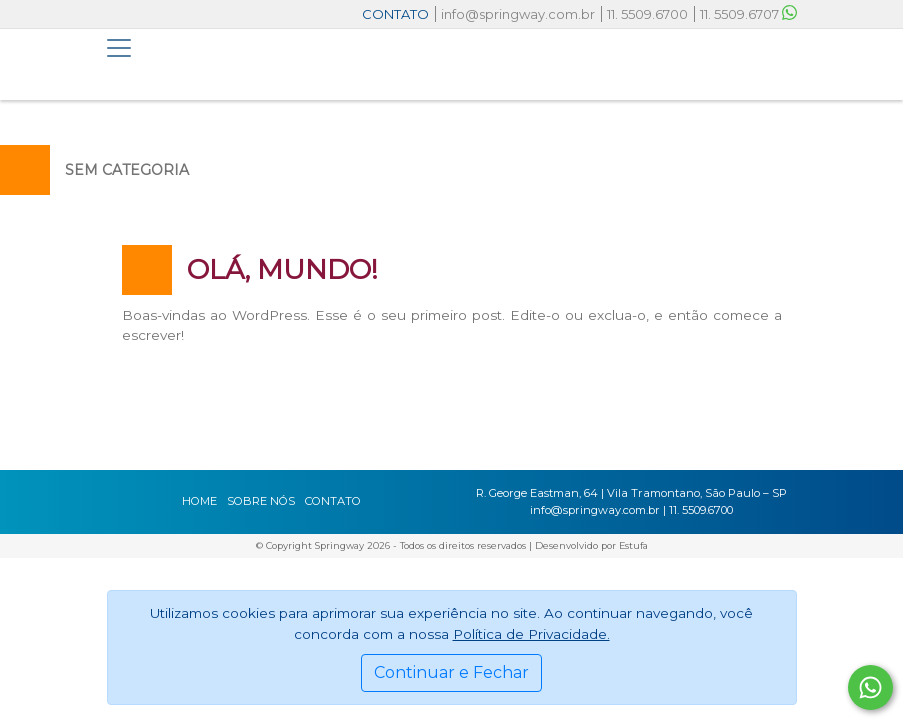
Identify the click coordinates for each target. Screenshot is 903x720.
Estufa (633, 545)
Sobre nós (261, 501)
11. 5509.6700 (647, 14)
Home (199, 501)
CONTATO (395, 14)
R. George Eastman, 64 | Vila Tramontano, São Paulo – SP (631, 493)
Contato (333, 501)
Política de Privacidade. (531, 634)
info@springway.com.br (518, 14)
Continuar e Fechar (451, 672)
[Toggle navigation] (119, 48)
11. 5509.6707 (748, 14)
